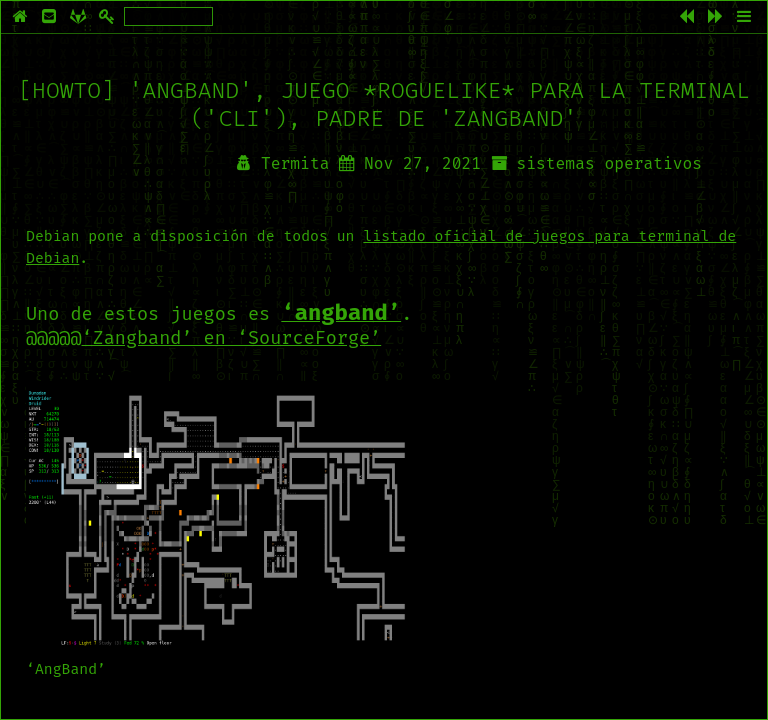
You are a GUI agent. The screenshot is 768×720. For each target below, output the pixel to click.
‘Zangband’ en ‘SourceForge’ (232, 338)
